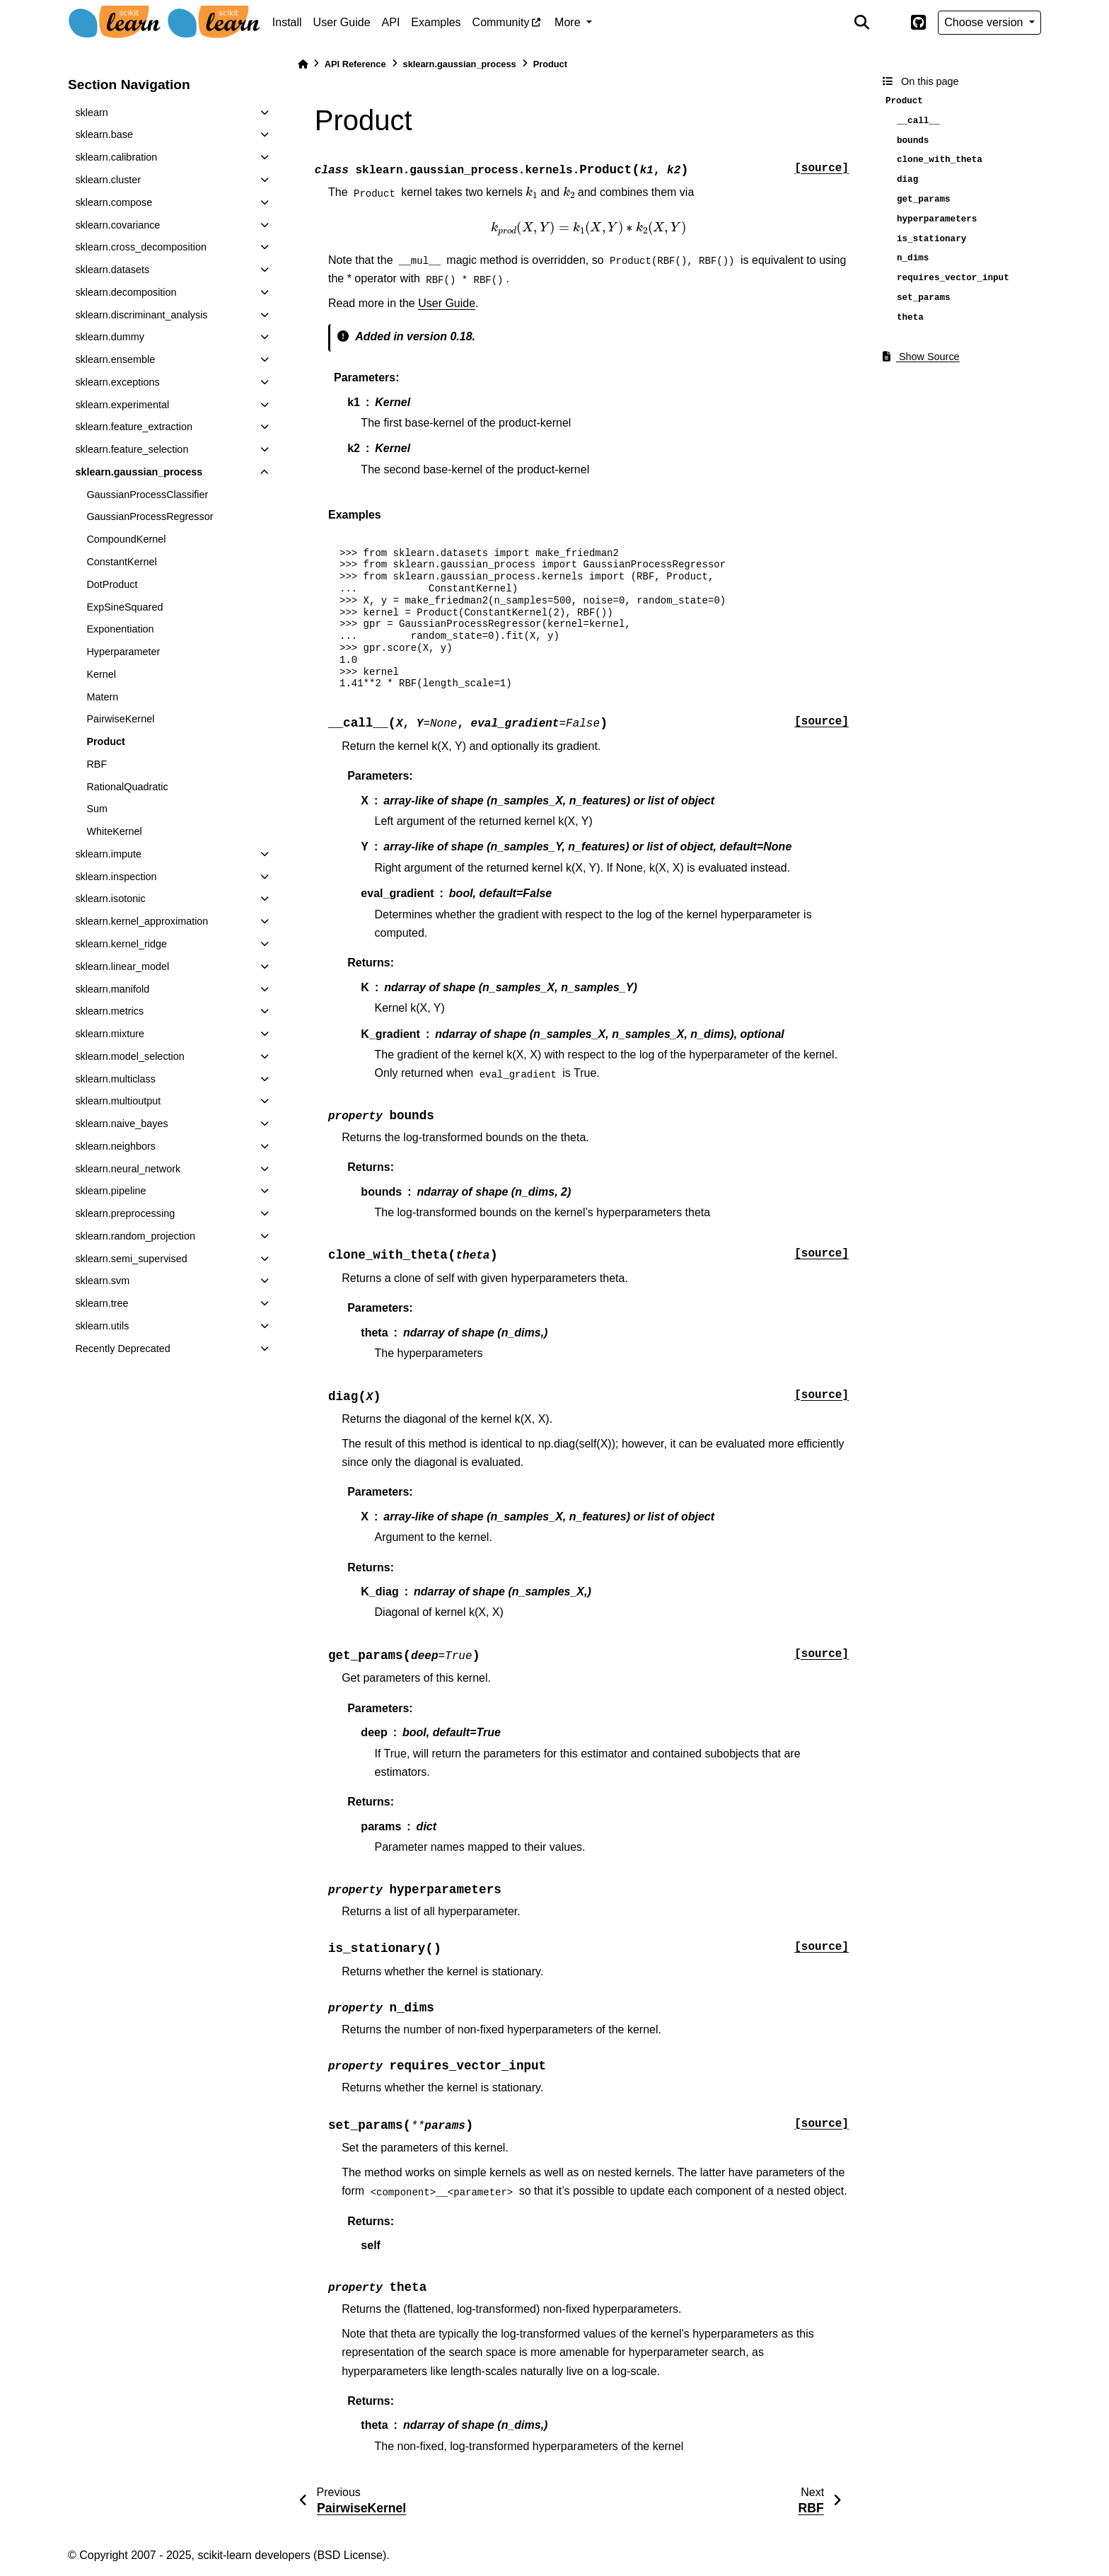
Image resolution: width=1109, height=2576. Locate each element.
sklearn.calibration (116, 157)
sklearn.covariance (117, 225)
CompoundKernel (126, 539)
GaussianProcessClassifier (147, 494)
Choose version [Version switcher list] (985, 22)
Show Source (921, 356)
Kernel (101, 674)
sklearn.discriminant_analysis (141, 314)
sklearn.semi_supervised (131, 1258)
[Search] (861, 23)
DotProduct (111, 584)
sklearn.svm (102, 1280)
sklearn (91, 112)
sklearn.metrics (109, 1011)
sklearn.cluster (108, 179)
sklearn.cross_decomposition (141, 247)
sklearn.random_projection (135, 1236)
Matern (102, 697)
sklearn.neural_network (127, 1168)
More (568, 22)
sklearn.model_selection (129, 1056)
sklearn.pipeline (110, 1190)
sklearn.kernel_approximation (141, 921)
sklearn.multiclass (115, 1079)
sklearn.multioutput (118, 1101)
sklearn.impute (108, 854)
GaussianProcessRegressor (149, 516)
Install (287, 22)
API (391, 22)
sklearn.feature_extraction (133, 426)
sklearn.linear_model (122, 966)
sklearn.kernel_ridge (121, 943)
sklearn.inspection (115, 876)
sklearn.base (104, 134)
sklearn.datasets (112, 269)
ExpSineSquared (124, 607)
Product (105, 741)
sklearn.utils (102, 1326)
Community (501, 22)
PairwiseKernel (120, 718)
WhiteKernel (113, 831)
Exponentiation (119, 629)
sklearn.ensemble (115, 359)
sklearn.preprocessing (125, 1213)
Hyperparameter (123, 651)
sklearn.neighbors (115, 1146)
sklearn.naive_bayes (121, 1123)
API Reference (355, 64)
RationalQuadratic (127, 786)
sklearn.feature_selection (131, 449)
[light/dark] (889, 23)
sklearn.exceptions (117, 382)
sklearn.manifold (112, 989)
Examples (435, 22)
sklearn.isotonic (110, 898)
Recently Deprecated (122, 1348)
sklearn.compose (113, 202)
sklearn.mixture (109, 1033)
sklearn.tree (101, 1303)
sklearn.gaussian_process (138, 472)
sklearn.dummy (109, 336)
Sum (97, 808)
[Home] (303, 64)
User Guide (342, 22)
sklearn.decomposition (125, 292)
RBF (96, 764)
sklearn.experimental (122, 404)
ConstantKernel (121, 561)
